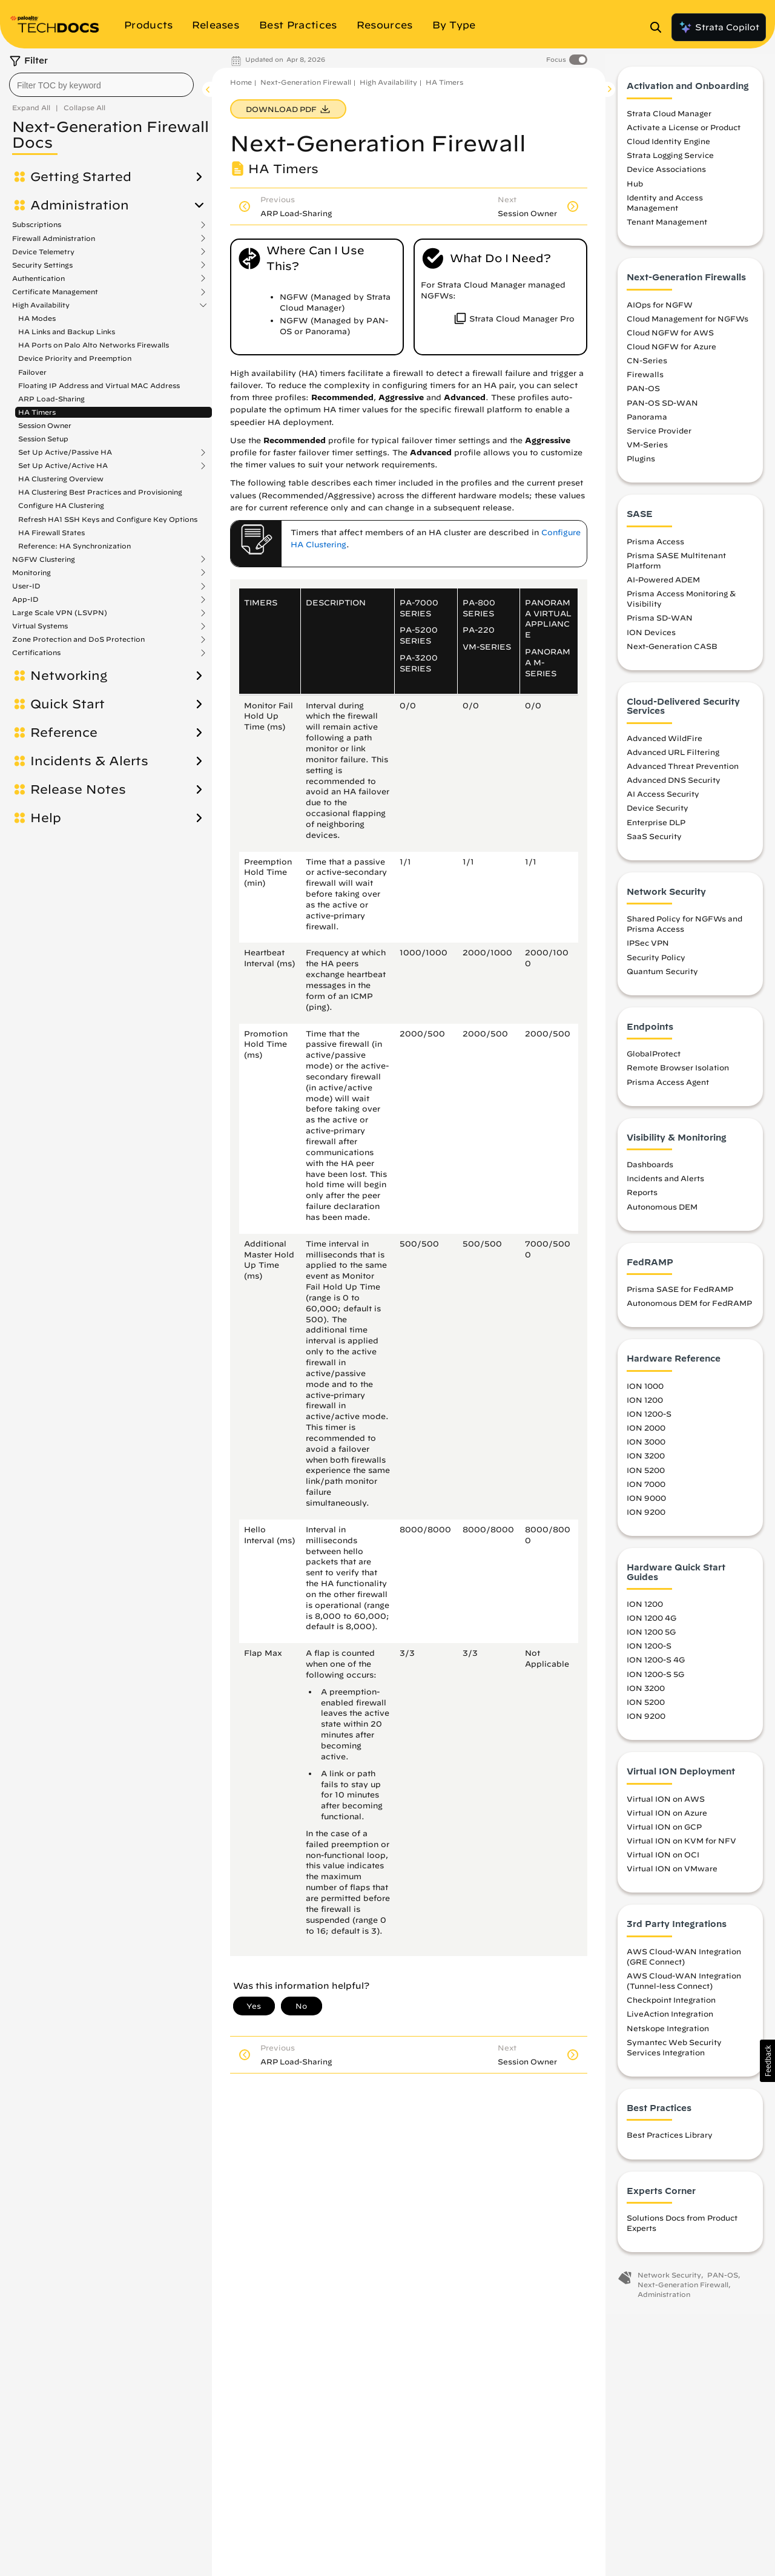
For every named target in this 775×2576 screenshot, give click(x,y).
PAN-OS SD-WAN (662, 408)
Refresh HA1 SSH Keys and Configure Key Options (107, 519)
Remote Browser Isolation (678, 1073)
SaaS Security (654, 841)
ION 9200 (646, 1517)
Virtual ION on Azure (667, 1818)
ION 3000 (646, 1447)
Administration (79, 205)
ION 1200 (645, 1405)
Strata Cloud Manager (669, 118)
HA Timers (37, 412)
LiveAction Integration (670, 2019)
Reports (642, 1198)
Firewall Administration (53, 238)
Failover (32, 372)
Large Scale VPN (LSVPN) (59, 612)
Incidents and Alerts (665, 1184)
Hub (635, 189)
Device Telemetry (43, 251)
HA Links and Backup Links (66, 331)
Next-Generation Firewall (305, 82)
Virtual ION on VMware (672, 1874)
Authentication (38, 278)
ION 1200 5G (651, 1637)
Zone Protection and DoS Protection (78, 639)
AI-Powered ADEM (663, 585)
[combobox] (101, 85)
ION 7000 (646, 1489)
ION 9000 (646, 1503)
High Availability (41, 305)
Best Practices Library (670, 2140)
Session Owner (44, 425)
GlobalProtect (654, 1059)
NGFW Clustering (43, 559)
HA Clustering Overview (61, 479)
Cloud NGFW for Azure (671, 352)
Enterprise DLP (656, 827)
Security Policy (656, 962)
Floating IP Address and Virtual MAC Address (99, 385)
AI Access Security (663, 800)
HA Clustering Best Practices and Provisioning (100, 492)
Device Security (657, 813)
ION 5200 (646, 1475)
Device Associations (666, 175)
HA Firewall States (51, 532)
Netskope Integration (668, 2033)
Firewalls (645, 380)
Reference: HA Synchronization (74, 546)
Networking (68, 675)
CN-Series (647, 366)
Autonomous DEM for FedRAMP (689, 1309)
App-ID (25, 599)
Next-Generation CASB (672, 651)
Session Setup (43, 439)
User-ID (26, 586)
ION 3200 (646, 1461)
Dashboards (650, 1170)
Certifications (36, 652)
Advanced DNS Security (674, 786)
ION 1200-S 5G (655, 1679)
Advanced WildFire (664, 743)
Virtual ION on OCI (663, 1860)
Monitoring (31, 572)
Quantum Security (662, 976)
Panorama (647, 422)
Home (241, 82)
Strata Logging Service (670, 161)
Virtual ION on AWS (666, 1804)
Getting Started (80, 176)
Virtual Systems (40, 626)
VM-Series (647, 450)
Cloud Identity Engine (668, 147)
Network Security (669, 2281)
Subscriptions (36, 224)
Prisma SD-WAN (660, 623)
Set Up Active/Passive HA (65, 452)
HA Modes (37, 318)
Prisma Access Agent (668, 1087)
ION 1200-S (649, 1419)
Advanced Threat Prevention (683, 771)
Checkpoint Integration (671, 2005)
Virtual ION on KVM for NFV (681, 1846)
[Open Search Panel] (659, 27)
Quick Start (67, 704)
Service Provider (659, 436)
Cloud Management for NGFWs (687, 324)
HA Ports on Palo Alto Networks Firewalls (93, 345)
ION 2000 (646, 1433)
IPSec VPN (648, 948)
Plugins (641, 464)
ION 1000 (645, 1391)
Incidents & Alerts (89, 761)
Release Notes (78, 789)
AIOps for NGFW (660, 310)
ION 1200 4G (651, 1623)
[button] (767, 2061)
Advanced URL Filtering (673, 757)
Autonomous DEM (662, 1212)
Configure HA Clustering (61, 505)
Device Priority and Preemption (74, 358)
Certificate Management (55, 291)
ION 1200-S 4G (656, 1665)
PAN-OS (643, 394)
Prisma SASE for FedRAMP (680, 1295)
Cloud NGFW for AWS (670, 338)
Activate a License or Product (683, 133)
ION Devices (651, 637)
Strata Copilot (718, 27)
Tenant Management (667, 227)
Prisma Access (655, 546)
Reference (63, 732)
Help (45, 818)
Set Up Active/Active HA (63, 465)
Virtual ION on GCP (664, 1832)
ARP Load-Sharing (51, 399)
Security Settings (42, 265)
